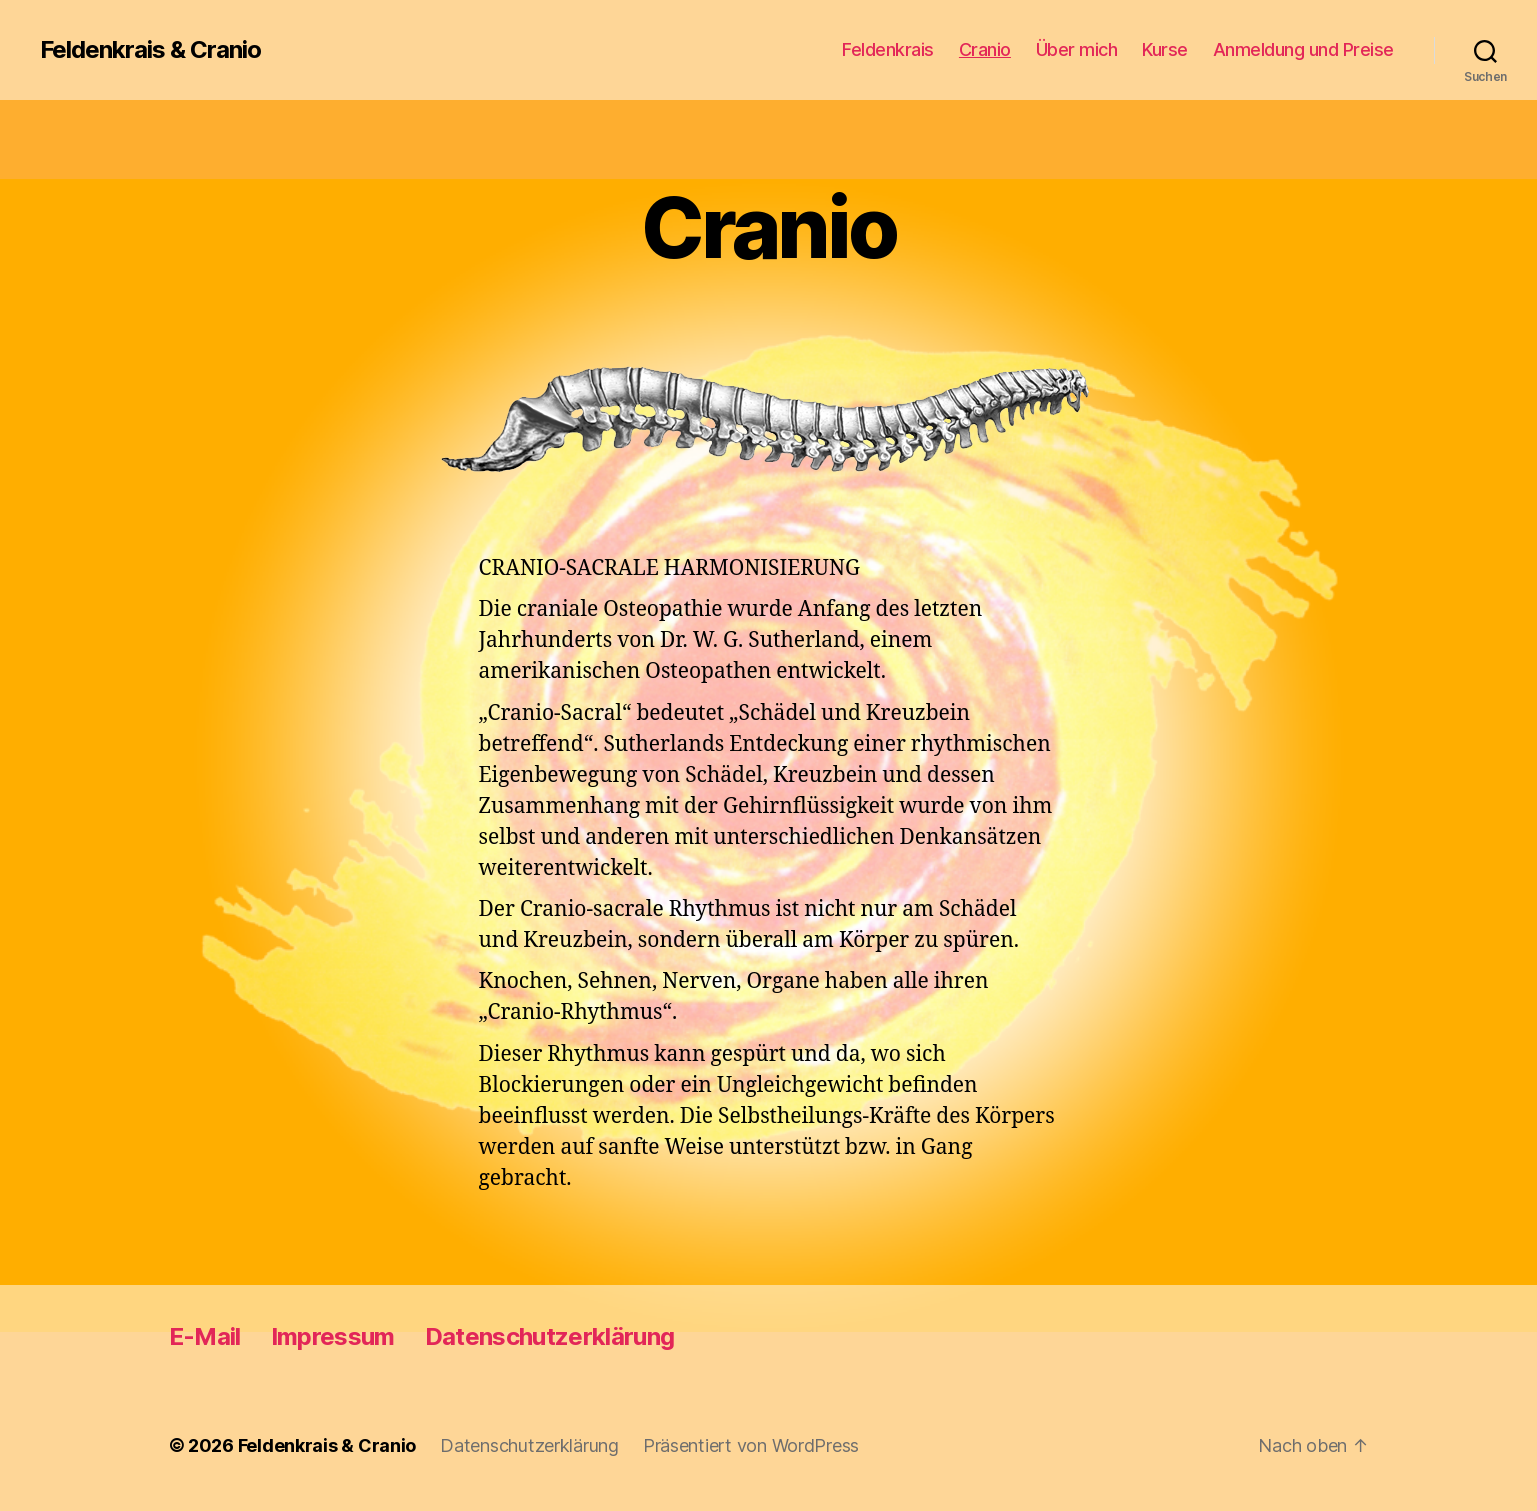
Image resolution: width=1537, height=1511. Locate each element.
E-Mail (205, 1336)
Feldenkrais (888, 49)
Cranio (985, 49)
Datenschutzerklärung (550, 1336)
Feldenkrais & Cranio (150, 50)
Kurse (1165, 49)
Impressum (333, 1336)
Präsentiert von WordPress (751, 1445)
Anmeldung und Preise (1303, 49)
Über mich (1077, 49)
